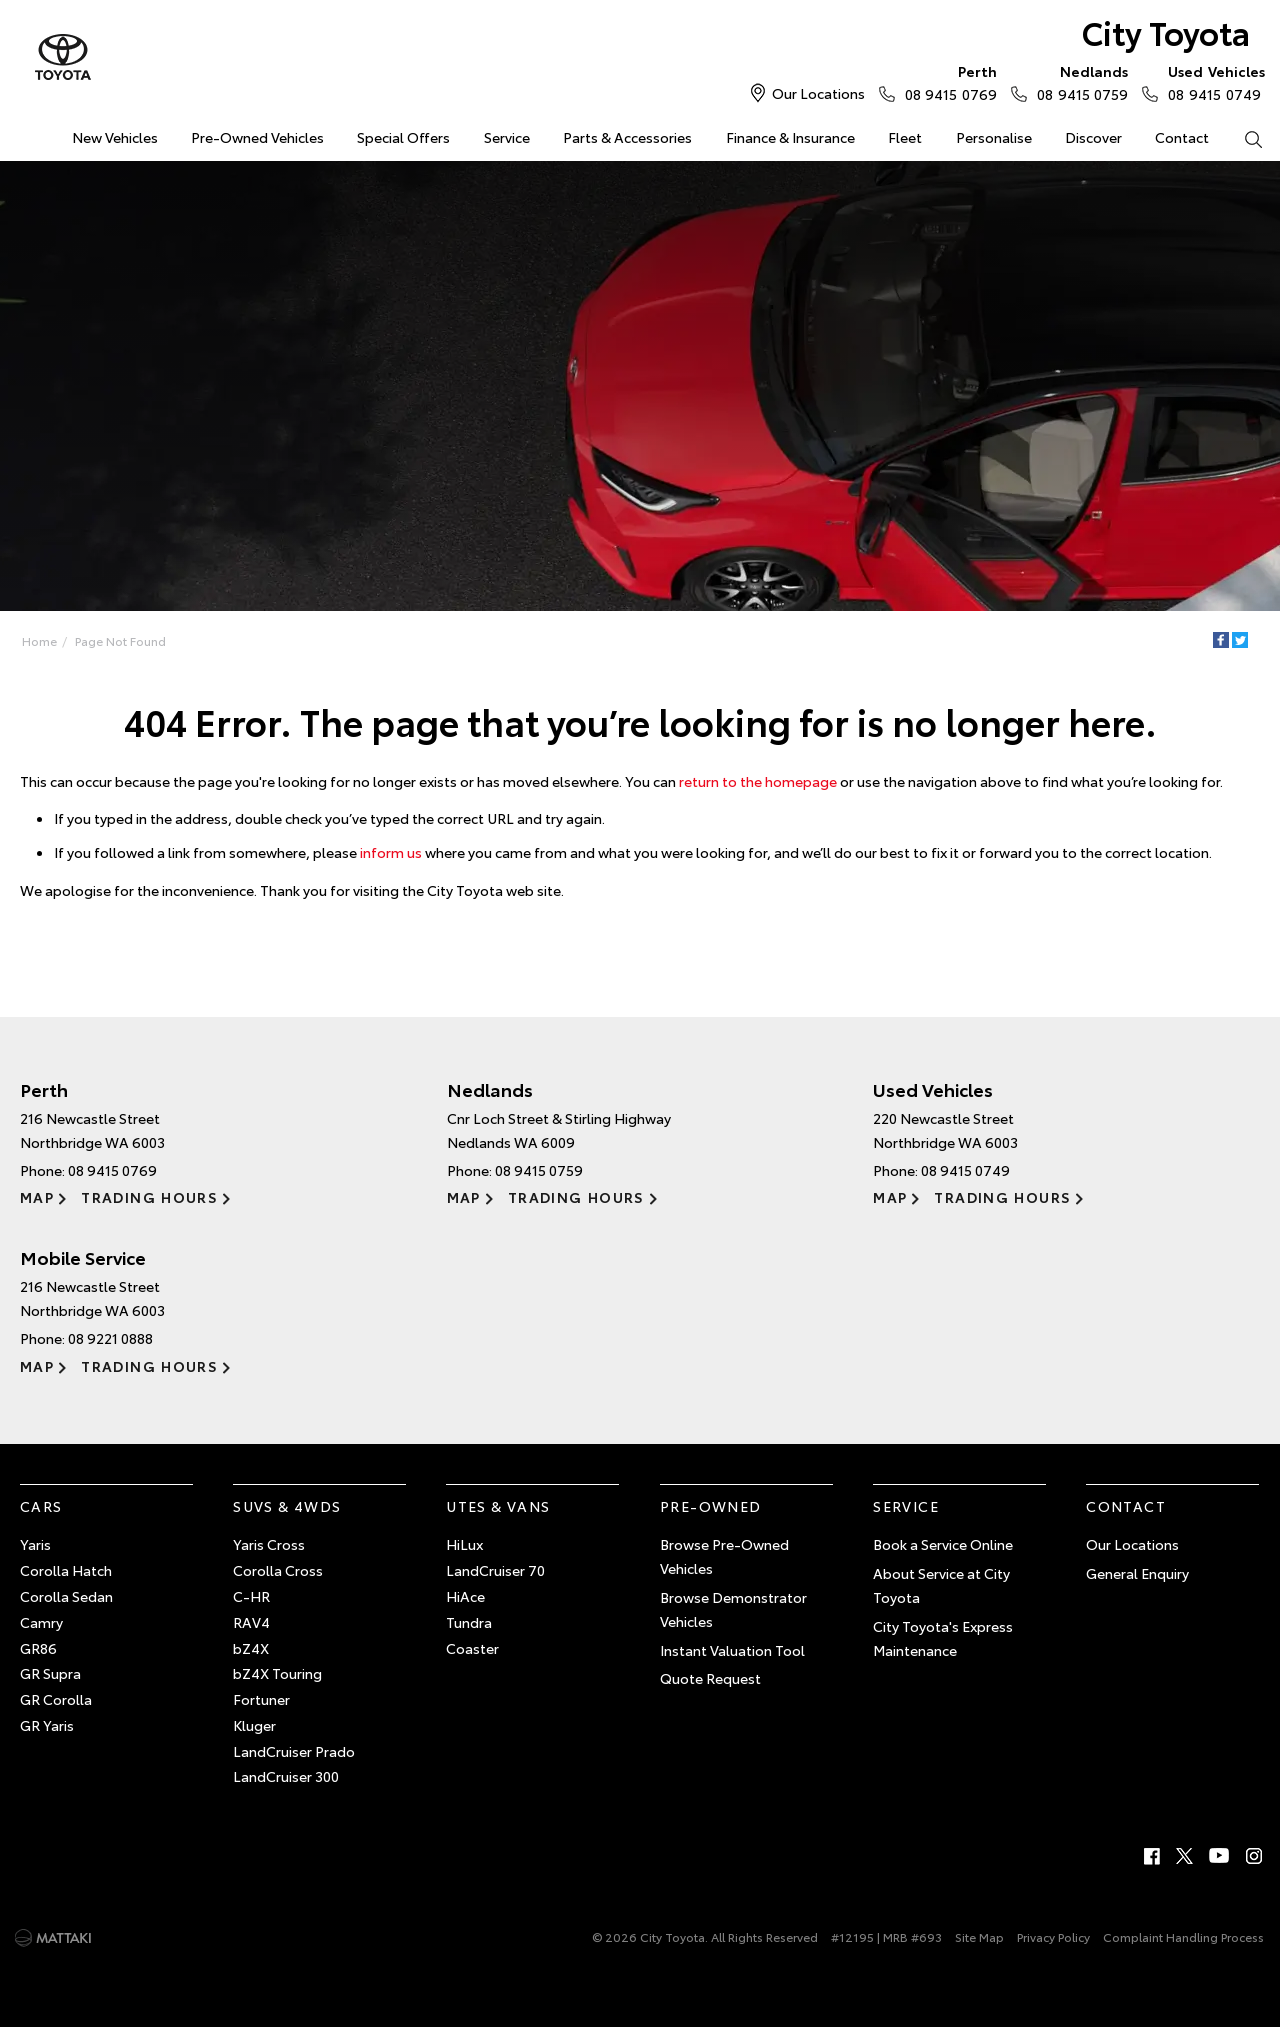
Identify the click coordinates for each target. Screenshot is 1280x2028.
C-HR (251, 1596)
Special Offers (403, 137)
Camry (41, 1622)
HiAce (465, 1596)
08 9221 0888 (110, 1338)
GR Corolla (56, 1699)
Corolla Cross (278, 1570)
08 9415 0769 (946, 82)
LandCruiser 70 (495, 1570)
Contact (1182, 137)
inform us (391, 852)
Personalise (994, 137)
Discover (1093, 137)
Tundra (469, 1622)
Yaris (35, 1544)
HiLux (464, 1544)
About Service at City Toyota (941, 1585)
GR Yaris (47, 1725)
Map (37, 1197)
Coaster (472, 1648)
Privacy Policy (1053, 1936)
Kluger (254, 1725)
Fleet (905, 137)
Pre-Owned (711, 1506)
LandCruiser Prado (294, 1751)
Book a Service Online (943, 1544)
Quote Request (710, 1678)
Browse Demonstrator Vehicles (733, 1609)
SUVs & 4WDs (287, 1506)
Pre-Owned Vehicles (257, 137)
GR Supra (50, 1673)
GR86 (38, 1648)
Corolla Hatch (66, 1570)
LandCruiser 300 (286, 1776)
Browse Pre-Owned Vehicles (724, 1556)
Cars (41, 1506)
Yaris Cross (269, 1544)
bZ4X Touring (277, 1673)
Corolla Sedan (66, 1596)
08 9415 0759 (1078, 82)
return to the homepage (758, 781)
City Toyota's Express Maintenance (943, 1638)
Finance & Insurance (790, 137)
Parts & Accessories (627, 137)
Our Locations (818, 93)
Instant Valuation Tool (732, 1650)
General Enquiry (1137, 1573)
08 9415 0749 (1212, 82)
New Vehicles (115, 137)
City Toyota (1166, 31)
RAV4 (251, 1622)
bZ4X (251, 1648)
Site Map (979, 1936)
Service (507, 137)
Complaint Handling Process (1183, 1936)
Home (39, 640)
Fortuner (261, 1699)
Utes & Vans (498, 1506)
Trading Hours (149, 1197)
